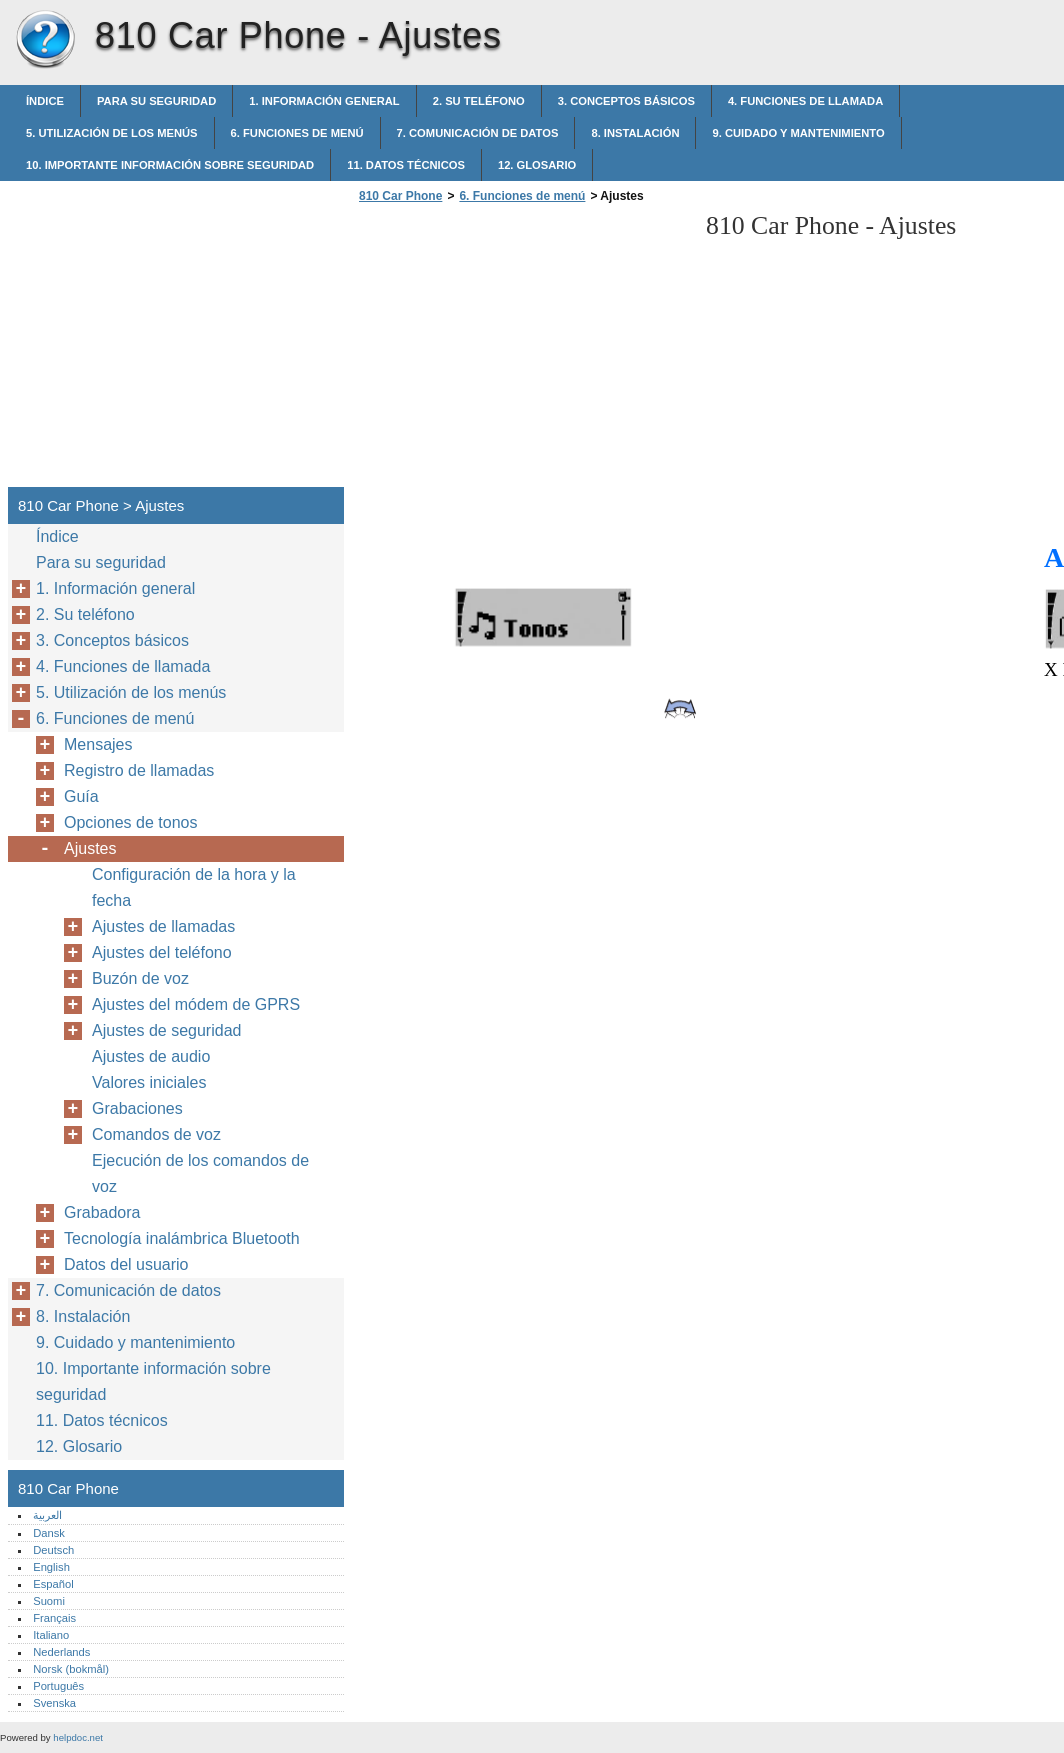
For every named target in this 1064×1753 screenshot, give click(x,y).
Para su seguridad (156, 101)
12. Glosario (537, 165)
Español (53, 1584)
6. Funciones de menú (297, 133)
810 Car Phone (45, 40)
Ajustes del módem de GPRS (196, 1004)
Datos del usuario (126, 1264)
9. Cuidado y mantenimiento (798, 133)
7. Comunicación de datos (478, 133)
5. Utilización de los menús (112, 133)
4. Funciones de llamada (805, 101)
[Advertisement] (522, 351)
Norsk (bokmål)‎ (71, 1669)
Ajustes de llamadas (163, 926)
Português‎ (58, 1686)
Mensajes (98, 744)
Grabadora (102, 1212)
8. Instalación (635, 133)
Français (54, 1618)
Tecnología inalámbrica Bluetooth (182, 1238)
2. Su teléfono (479, 101)
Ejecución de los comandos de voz (200, 1173)
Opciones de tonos (130, 822)
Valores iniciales (149, 1082)
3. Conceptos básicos (626, 101)
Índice (45, 101)
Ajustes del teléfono (162, 952)
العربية (47, 1515)
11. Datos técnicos (406, 165)
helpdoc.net (78, 1737)
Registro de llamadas (139, 770)
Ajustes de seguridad (166, 1030)
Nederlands (61, 1652)
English (51, 1567)
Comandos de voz (156, 1134)
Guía (81, 796)
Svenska (54, 1703)
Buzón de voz (140, 978)
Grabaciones (137, 1108)
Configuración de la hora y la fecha (194, 887)
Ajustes (90, 848)
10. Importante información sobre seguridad (170, 165)
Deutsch (53, 1550)
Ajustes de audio (151, 1056)
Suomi (49, 1601)
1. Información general (324, 101)
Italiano (51, 1635)
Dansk (49, 1533)
